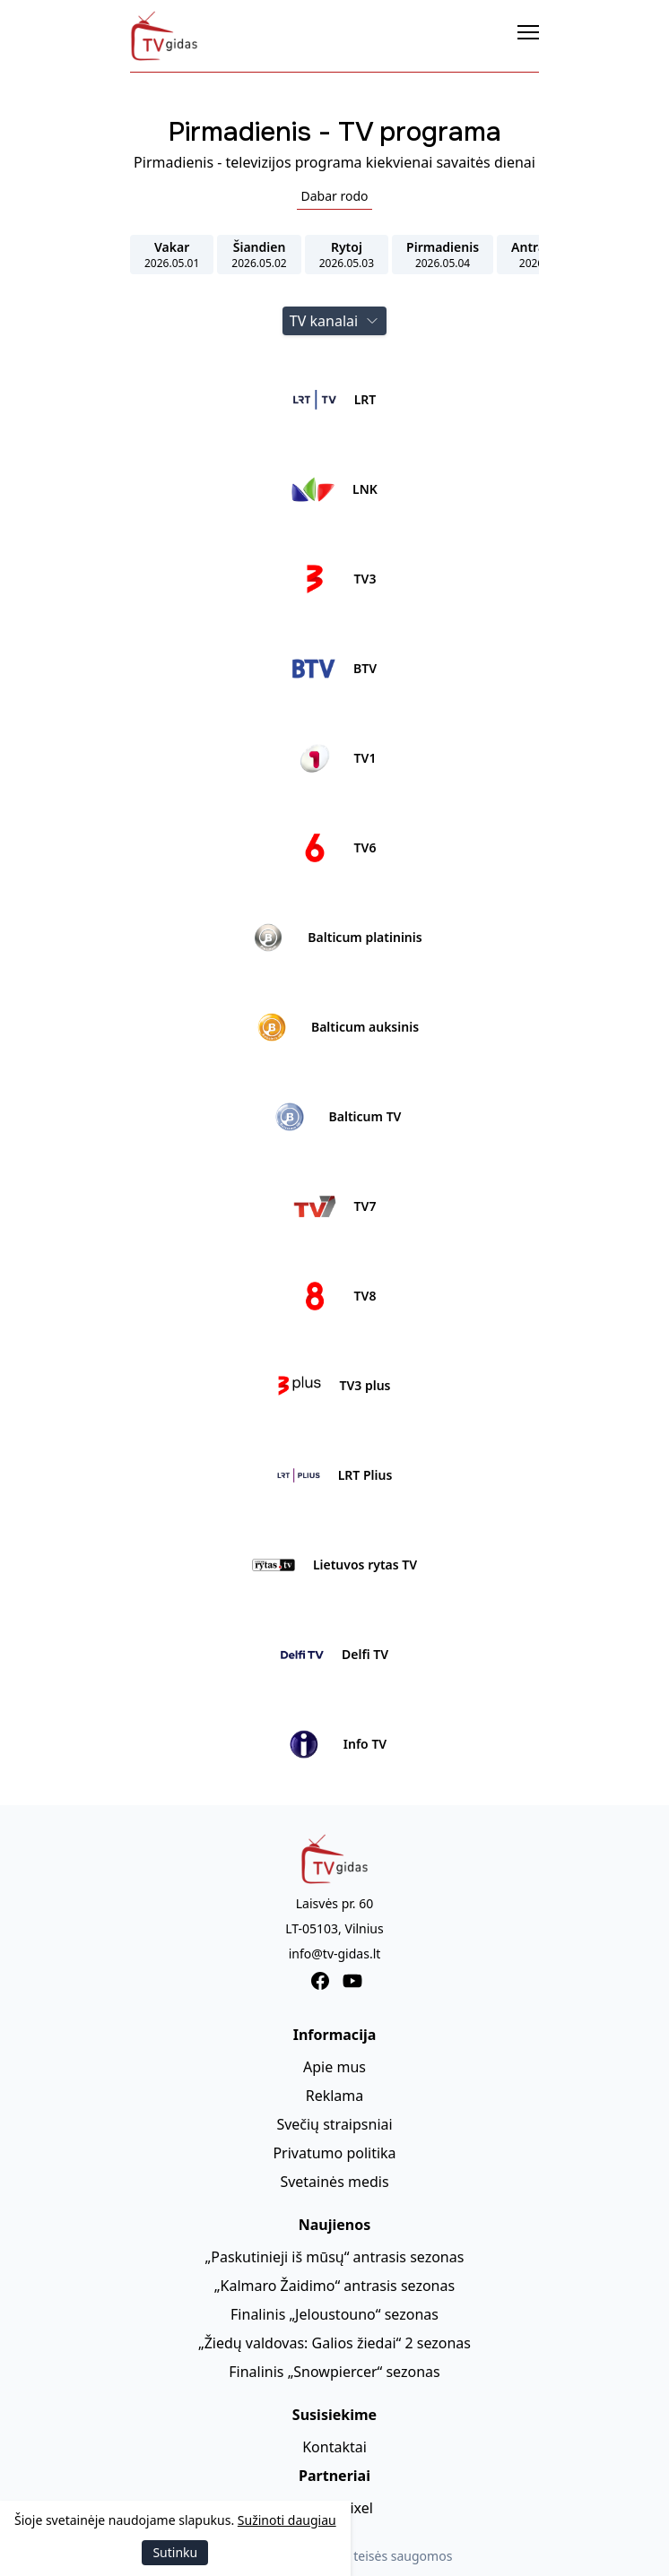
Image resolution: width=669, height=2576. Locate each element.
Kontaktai (334, 2447)
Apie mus (334, 2067)
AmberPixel (334, 2508)
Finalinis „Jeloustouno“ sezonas (334, 2314)
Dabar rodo (334, 195)
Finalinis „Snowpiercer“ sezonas (334, 2372)
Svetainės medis (334, 2181)
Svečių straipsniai (334, 2124)
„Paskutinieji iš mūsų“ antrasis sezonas (335, 2257)
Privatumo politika (334, 2153)
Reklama (335, 2095)
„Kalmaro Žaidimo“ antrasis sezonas (334, 2285)
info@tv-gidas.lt (335, 1953)
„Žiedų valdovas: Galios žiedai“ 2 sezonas (334, 2343)
